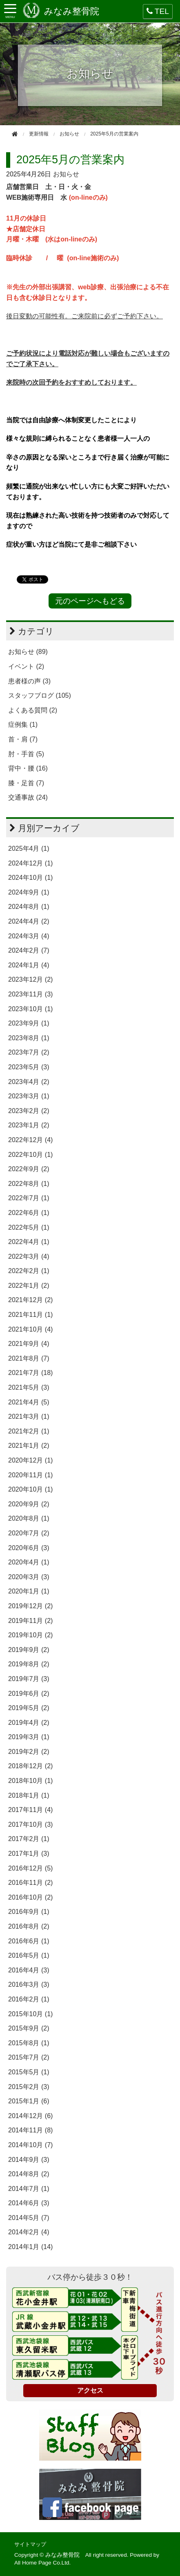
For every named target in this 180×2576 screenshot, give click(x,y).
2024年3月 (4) (28, 936)
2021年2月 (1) (28, 1431)
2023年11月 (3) (30, 994)
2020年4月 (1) (28, 1562)
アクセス (90, 2390)
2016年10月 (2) (30, 1897)
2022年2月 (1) (28, 1270)
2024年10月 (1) (30, 877)
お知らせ (66, 174)
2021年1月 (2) (28, 1445)
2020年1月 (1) (28, 1591)
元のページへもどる (90, 601)
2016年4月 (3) (28, 1970)
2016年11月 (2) (30, 1882)
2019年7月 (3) (28, 1678)
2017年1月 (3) (28, 1853)
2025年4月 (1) (28, 848)
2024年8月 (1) (28, 906)
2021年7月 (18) (30, 1372)
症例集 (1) (23, 724)
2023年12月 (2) (30, 979)
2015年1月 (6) (28, 2101)
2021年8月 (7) (28, 1358)
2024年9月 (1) (28, 892)
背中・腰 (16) (28, 768)
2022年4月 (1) (28, 1241)
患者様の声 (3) (29, 681)
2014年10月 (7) (30, 2144)
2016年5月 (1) (28, 1955)
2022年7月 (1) (28, 1197)
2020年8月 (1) (28, 1518)
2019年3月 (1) (28, 1736)
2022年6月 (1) (28, 1212)
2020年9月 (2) (28, 1504)
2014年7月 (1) (28, 2188)
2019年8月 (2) (28, 1664)
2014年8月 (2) (28, 2173)
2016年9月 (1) (28, 1911)
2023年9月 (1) (28, 1023)
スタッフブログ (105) (39, 695)
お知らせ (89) (28, 651)
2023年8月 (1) (28, 1037)
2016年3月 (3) (28, 1984)
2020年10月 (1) (30, 1489)
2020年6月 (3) (28, 1547)
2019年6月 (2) (28, 1693)
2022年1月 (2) (28, 1285)
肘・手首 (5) (26, 753)
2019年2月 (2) (28, 1751)
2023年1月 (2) (28, 1125)
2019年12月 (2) (30, 1605)
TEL (158, 11)
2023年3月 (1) (28, 1096)
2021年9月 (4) (28, 1343)
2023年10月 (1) (30, 1008)
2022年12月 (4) (30, 1139)
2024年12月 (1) (30, 863)
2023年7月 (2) (28, 1052)
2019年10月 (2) (30, 1635)
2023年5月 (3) (28, 1067)
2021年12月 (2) (30, 1299)
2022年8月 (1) (28, 1183)
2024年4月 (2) (28, 921)
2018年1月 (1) (28, 1795)
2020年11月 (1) (30, 1475)
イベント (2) (26, 666)
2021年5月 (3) (28, 1387)
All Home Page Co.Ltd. (42, 2563)
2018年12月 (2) (30, 1765)
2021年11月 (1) (30, 1314)
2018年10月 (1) (30, 1780)
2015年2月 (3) (28, 2086)
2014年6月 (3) (28, 2203)
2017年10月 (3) (30, 1824)
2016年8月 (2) (28, 1926)
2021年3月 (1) (28, 1416)
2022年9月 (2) (28, 1168)
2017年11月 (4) (30, 1809)
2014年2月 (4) (28, 2232)
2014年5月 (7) (28, 2217)
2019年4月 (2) (28, 1722)
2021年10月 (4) (30, 1329)
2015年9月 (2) (28, 2028)
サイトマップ (30, 2544)
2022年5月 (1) (28, 1227)
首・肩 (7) (23, 739)
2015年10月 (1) (30, 2013)
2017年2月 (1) (28, 1838)
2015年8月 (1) (28, 2043)
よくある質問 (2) (32, 710)
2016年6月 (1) (28, 1941)
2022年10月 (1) (30, 1154)
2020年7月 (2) (28, 1533)
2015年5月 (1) (28, 2072)
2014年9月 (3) (28, 2159)
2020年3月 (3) (28, 1576)
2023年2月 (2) (28, 1110)
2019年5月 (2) (28, 1707)
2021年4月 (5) (28, 1402)
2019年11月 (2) (30, 1620)
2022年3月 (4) (28, 1256)
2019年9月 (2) (28, 1649)
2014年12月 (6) (30, 2115)
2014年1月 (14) (30, 2246)
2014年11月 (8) (30, 2130)
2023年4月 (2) (28, 1081)
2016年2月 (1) (28, 1999)
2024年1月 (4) (28, 965)
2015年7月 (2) (28, 2057)
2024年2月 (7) (28, 950)
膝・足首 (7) (26, 783)
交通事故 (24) (28, 797)
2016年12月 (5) (30, 1868)
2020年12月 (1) (30, 1460)
